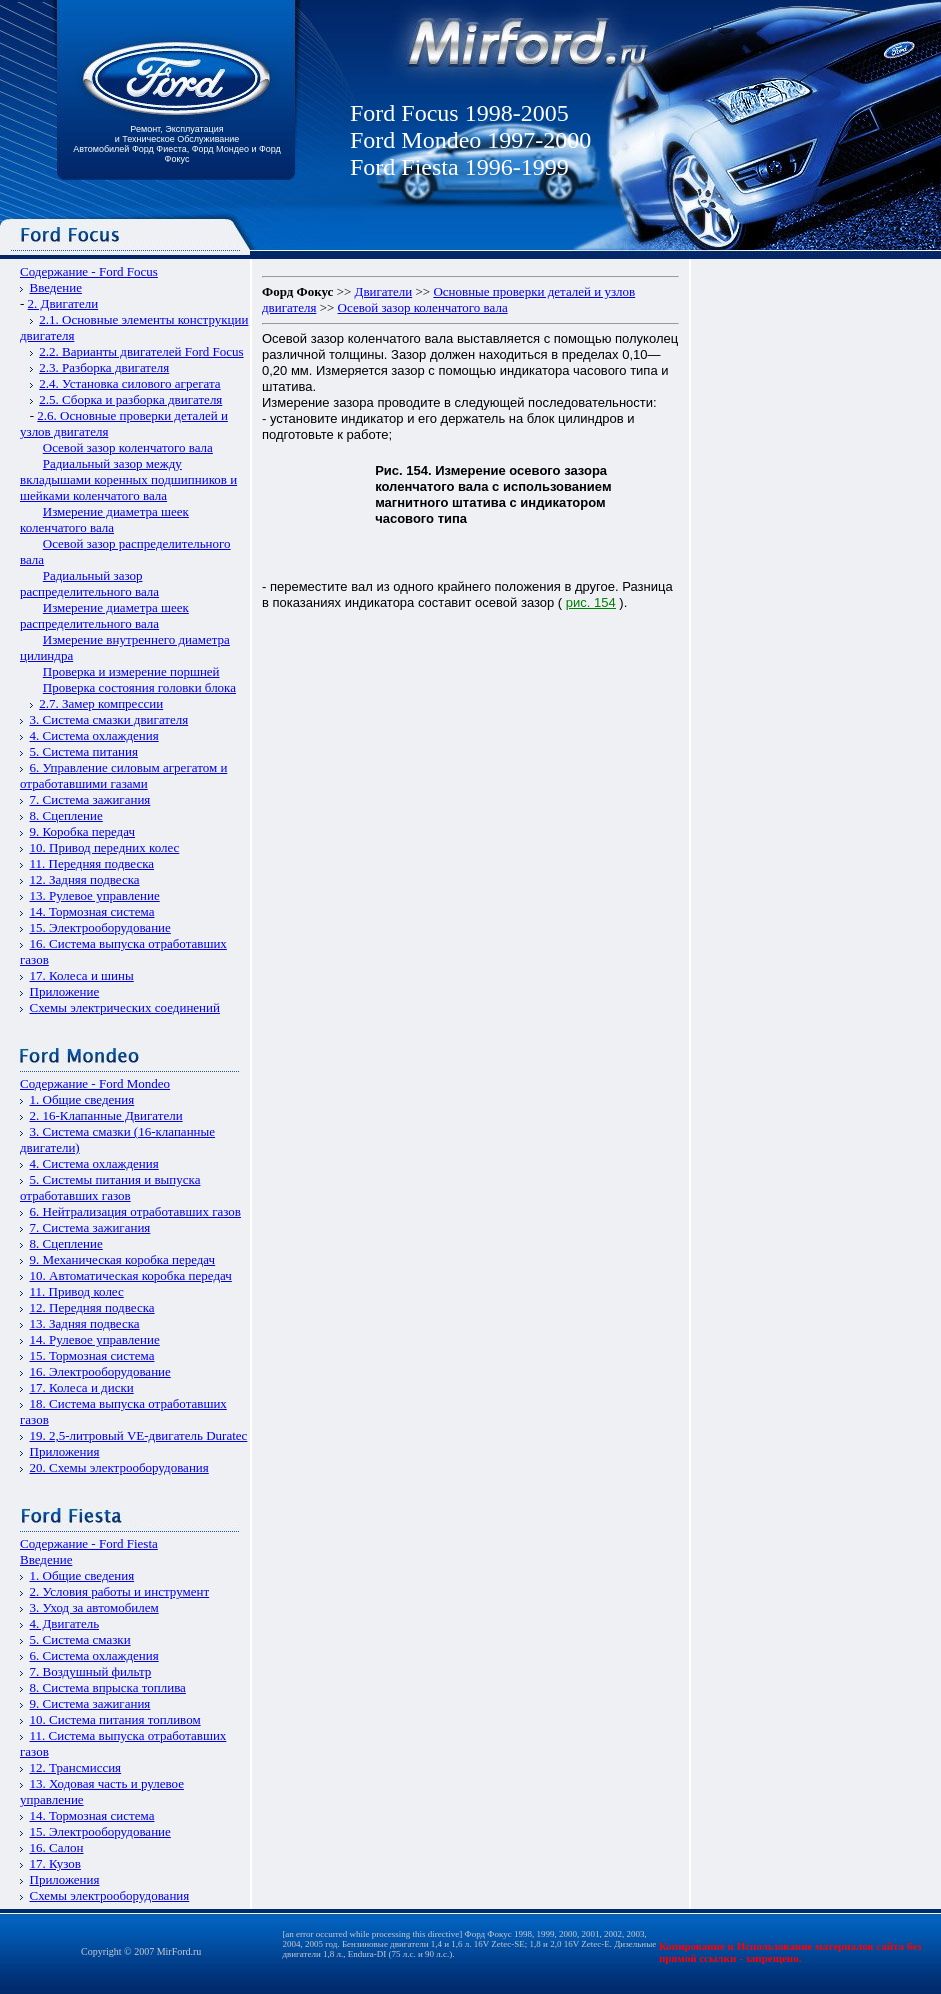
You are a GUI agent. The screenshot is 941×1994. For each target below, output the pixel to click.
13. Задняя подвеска (85, 1323)
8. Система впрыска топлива (108, 1687)
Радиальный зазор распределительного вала (89, 583)
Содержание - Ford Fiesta (89, 1543)
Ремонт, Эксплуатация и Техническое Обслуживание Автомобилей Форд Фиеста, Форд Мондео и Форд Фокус (177, 144)
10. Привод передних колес (105, 847)
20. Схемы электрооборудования (119, 1467)
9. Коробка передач (83, 831)
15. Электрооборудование (100, 927)
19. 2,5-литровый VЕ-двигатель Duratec (139, 1435)
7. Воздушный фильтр (91, 1671)
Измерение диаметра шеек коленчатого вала (104, 519)
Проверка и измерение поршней (131, 671)
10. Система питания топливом (115, 1719)
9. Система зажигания (90, 1703)
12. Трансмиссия (76, 1767)
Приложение (65, 991)
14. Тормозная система (92, 911)
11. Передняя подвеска (92, 863)
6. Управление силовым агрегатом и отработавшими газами (123, 775)
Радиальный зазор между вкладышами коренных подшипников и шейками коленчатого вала (128, 479)
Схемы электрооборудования (110, 1895)
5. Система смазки (80, 1639)
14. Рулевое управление (95, 1339)
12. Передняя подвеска (92, 1307)
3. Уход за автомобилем (94, 1607)
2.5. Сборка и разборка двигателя (130, 399)
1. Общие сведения (82, 1099)
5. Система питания (84, 751)
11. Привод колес (77, 1291)
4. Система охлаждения (94, 735)
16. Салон (57, 1847)
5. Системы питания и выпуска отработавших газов (110, 1187)
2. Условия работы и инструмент (120, 1591)
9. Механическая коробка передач (123, 1259)
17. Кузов (55, 1863)
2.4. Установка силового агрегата (129, 383)
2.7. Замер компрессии (101, 703)
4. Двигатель (65, 1623)
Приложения (65, 1451)
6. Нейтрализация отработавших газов (135, 1211)
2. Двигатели (63, 303)
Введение (56, 287)
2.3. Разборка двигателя (104, 367)
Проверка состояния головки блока (139, 687)
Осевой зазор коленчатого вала (128, 447)
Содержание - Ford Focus (89, 271)
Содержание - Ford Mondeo (95, 1083)
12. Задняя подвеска (85, 879)
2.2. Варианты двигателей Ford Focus (141, 351)
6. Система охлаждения (94, 1655)
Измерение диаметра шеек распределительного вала (104, 615)
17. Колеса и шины (82, 975)
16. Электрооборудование (100, 1371)
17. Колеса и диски (82, 1387)
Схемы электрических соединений (125, 1007)
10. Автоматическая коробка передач (131, 1275)
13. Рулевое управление (95, 895)
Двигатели (384, 291)
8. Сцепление (66, 815)
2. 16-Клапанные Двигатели (106, 1115)
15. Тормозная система (92, 1355)
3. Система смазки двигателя (109, 719)
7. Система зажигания (90, 799)
